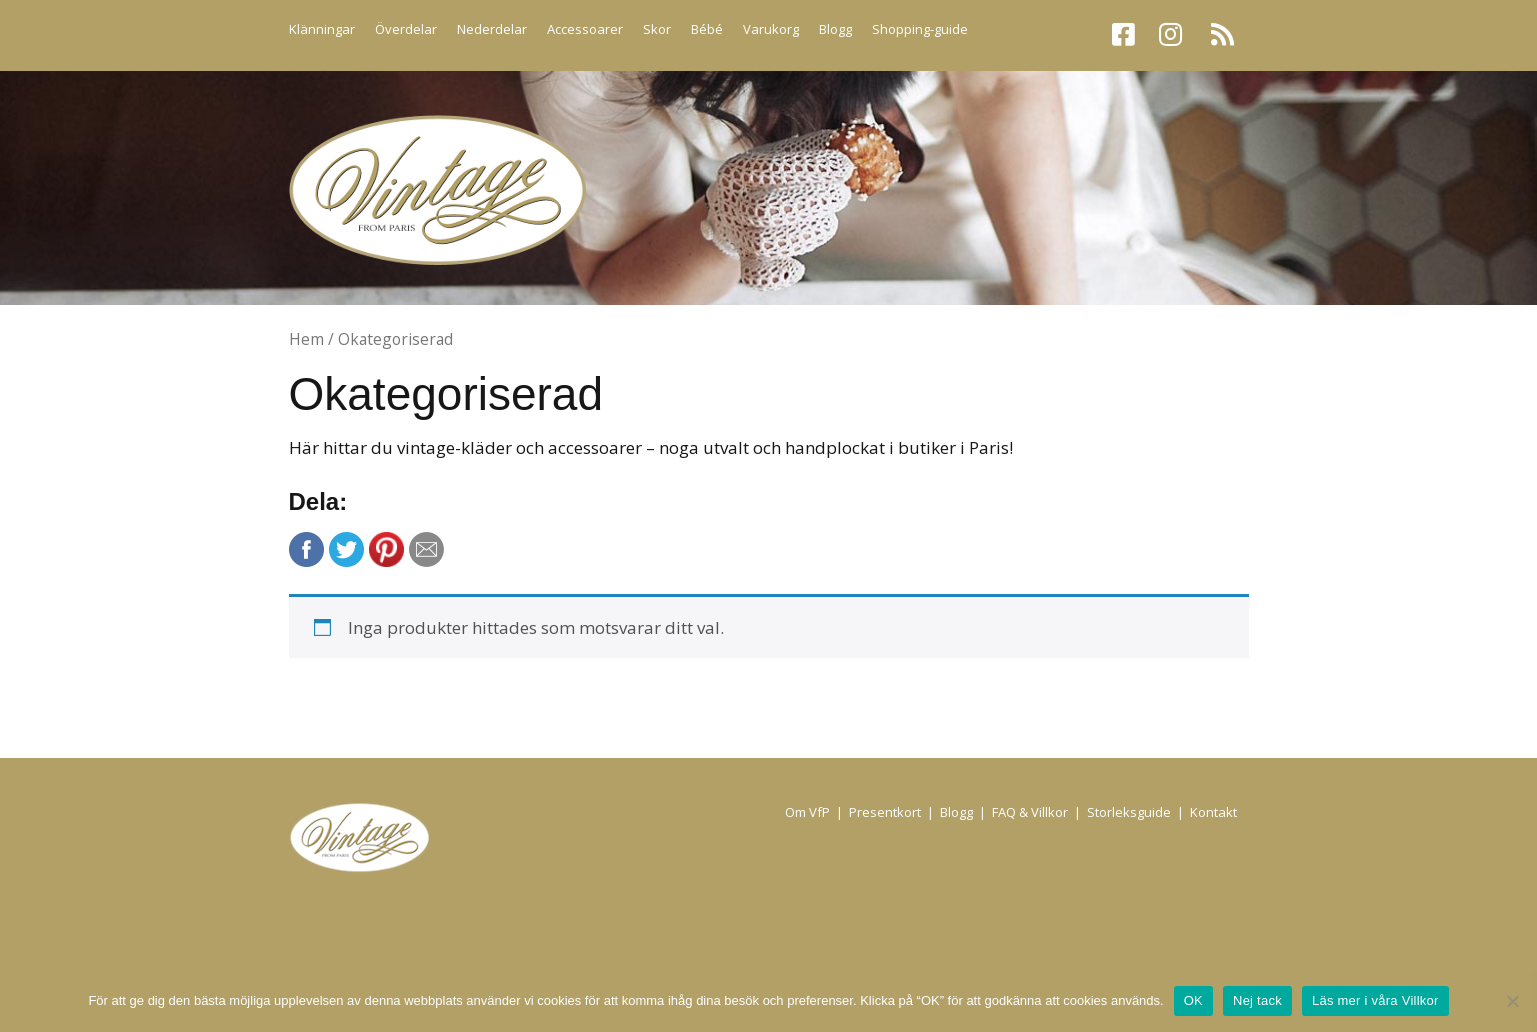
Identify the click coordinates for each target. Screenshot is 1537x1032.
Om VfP (807, 812)
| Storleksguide (1122, 812)
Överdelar (406, 29)
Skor (657, 29)
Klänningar (322, 29)
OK (1193, 1000)
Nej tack (1257, 1000)
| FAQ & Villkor (1023, 812)
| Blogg (951, 812)
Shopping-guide (920, 29)
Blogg (835, 29)
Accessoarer (585, 29)
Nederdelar (492, 29)
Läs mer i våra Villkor (1375, 1000)
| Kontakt (1207, 812)
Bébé (707, 29)
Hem (306, 339)
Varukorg (771, 29)
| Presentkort (880, 812)
